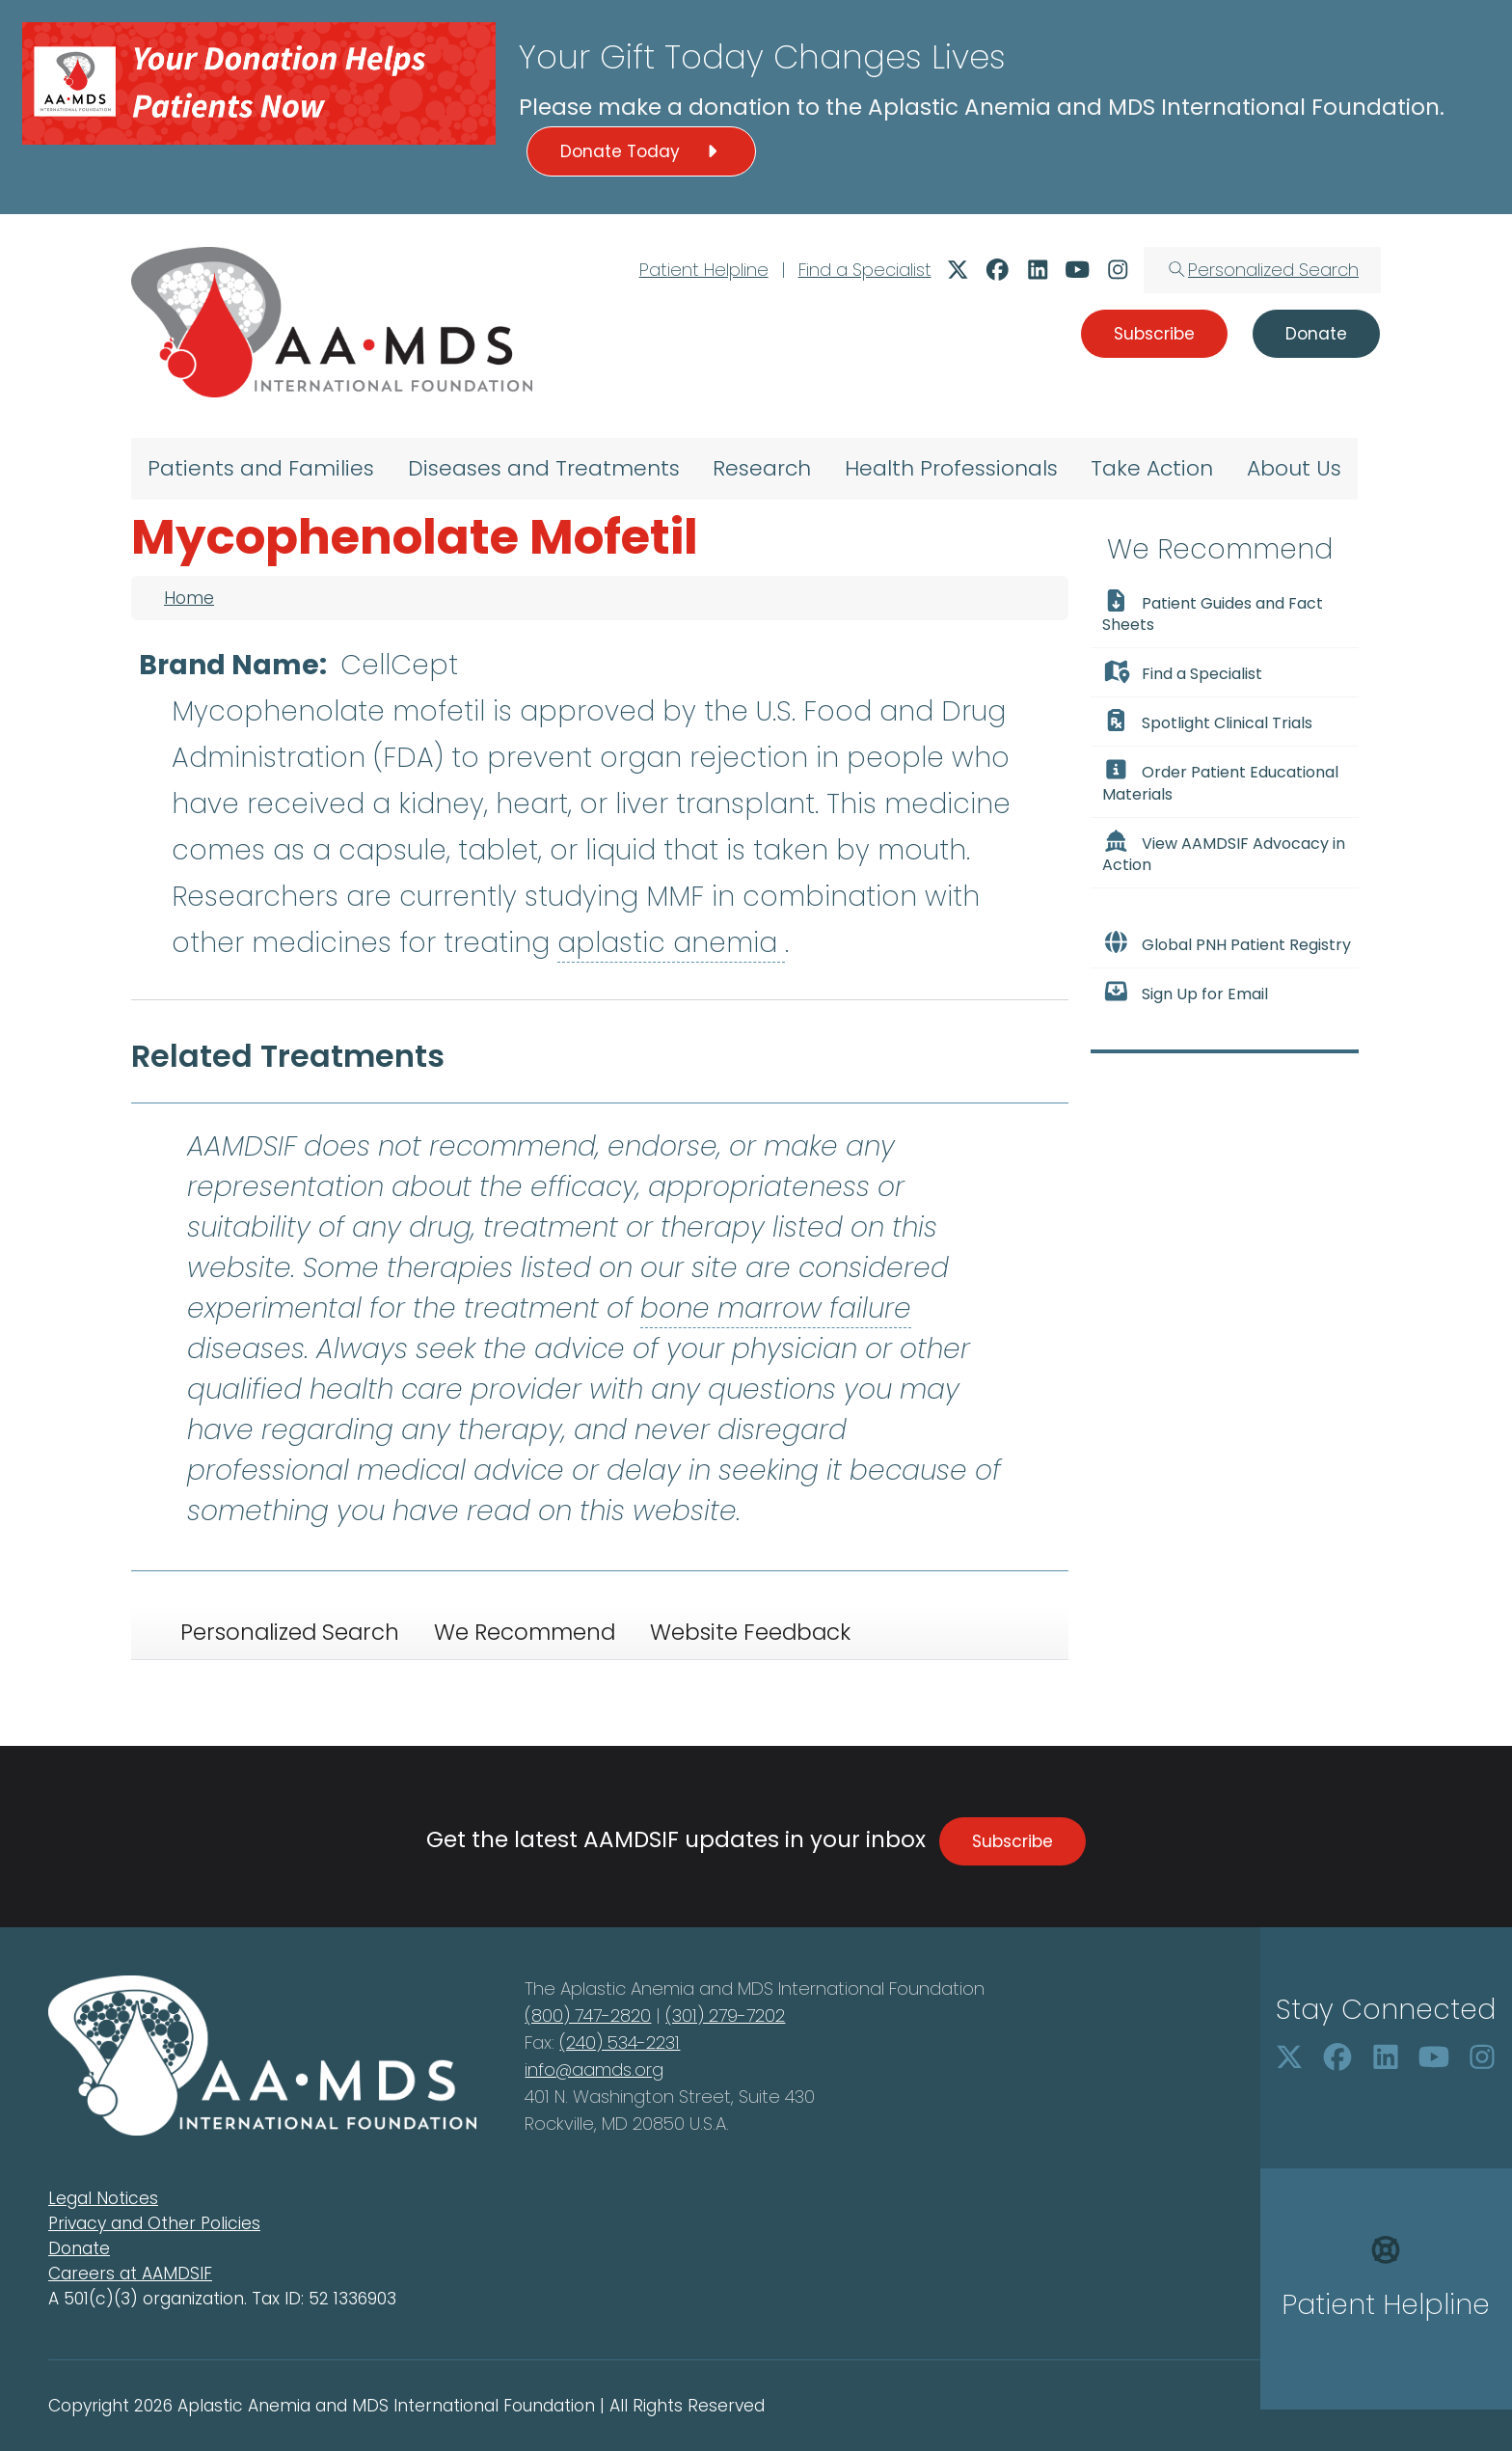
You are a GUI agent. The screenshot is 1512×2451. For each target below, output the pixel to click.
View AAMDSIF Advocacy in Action (1223, 853)
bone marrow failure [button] (775, 1308)
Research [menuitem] (762, 468)
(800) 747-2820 (588, 2015)
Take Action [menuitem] (1152, 468)
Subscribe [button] (1154, 333)
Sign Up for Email (1185, 992)
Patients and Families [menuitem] (261, 468)
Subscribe (1012, 1841)
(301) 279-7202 (725, 2015)
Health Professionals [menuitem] (951, 468)
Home (189, 598)
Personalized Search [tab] (289, 1632)
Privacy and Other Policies (154, 2223)
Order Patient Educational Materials (1220, 781)
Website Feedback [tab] (750, 1632)
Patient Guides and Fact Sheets (1212, 612)
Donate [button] (1316, 333)
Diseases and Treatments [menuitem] (544, 468)
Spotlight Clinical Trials (1207, 721)
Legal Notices (103, 2198)
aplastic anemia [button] (671, 943)
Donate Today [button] (641, 151)
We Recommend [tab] (524, 1632)
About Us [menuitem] (1294, 468)
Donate (79, 2248)
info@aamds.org (594, 2069)
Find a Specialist (865, 270)
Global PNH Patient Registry (1226, 943)
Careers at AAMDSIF (130, 2273)
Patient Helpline (704, 270)
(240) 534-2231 (619, 2042)
